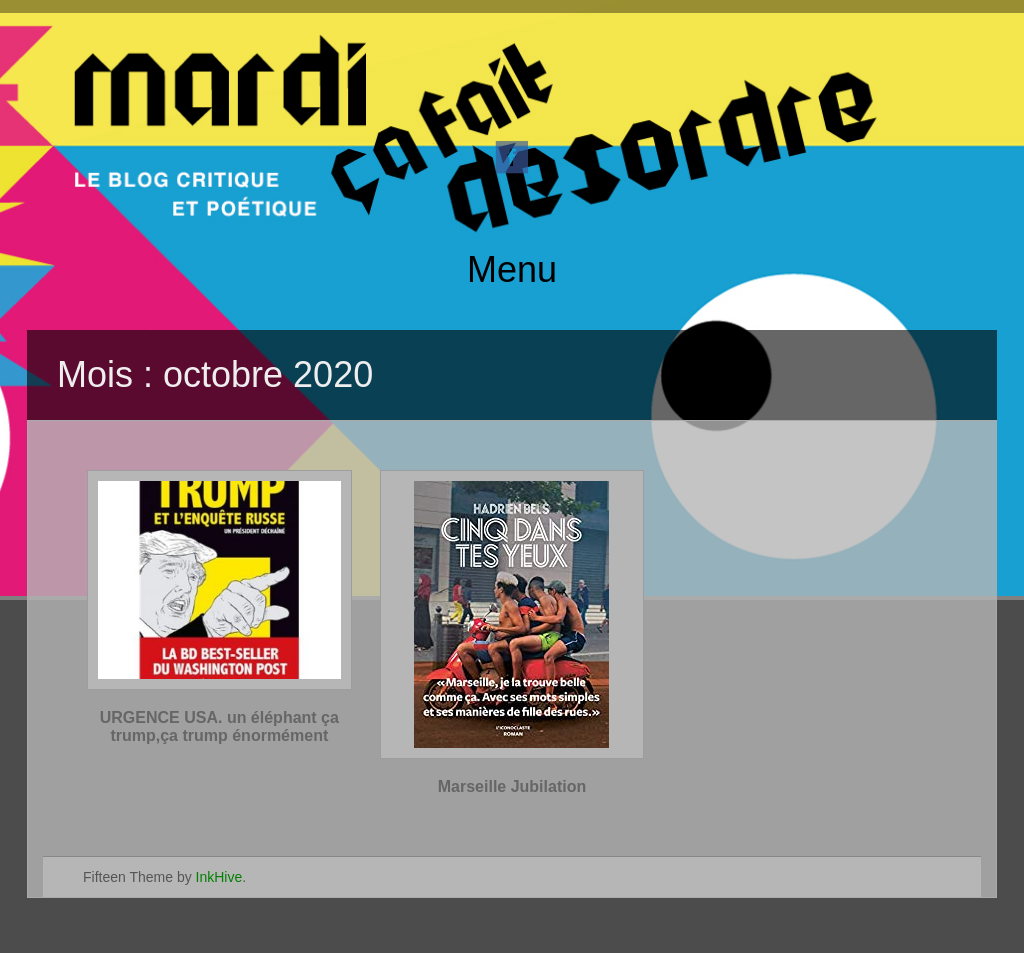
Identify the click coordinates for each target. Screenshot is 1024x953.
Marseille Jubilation (512, 786)
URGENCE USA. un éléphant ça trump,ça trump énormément (219, 726)
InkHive (219, 877)
